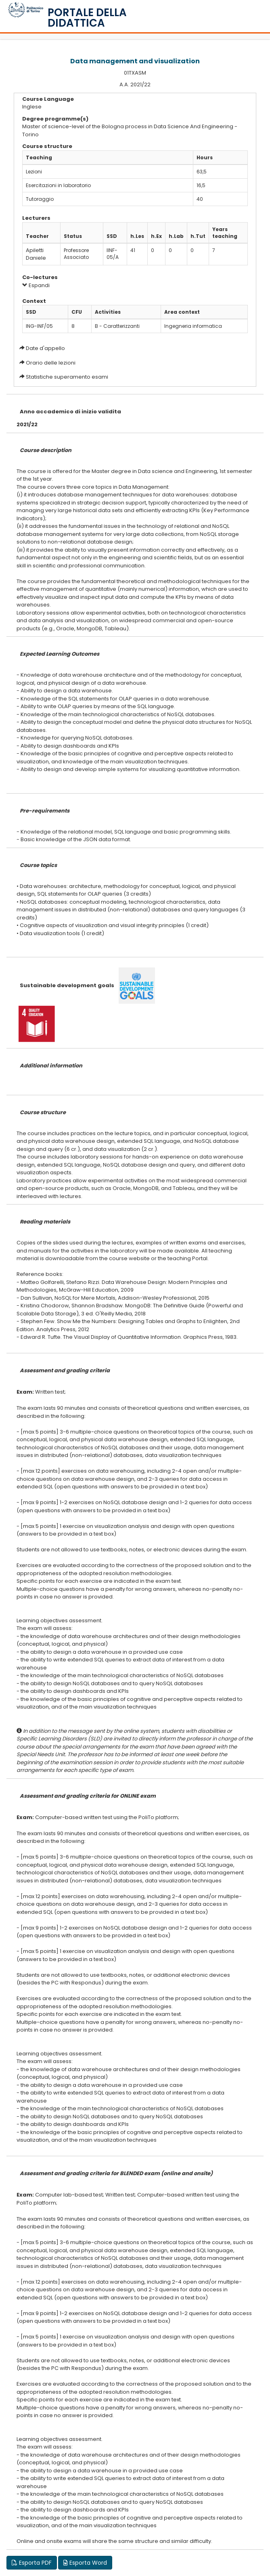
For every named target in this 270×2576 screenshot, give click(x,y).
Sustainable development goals (67, 985)
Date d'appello (45, 348)
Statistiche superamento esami (67, 377)
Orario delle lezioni (50, 363)
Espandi (36, 285)
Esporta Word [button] (85, 2563)
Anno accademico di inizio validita (70, 411)
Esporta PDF (32, 2563)
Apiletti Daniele (36, 254)
